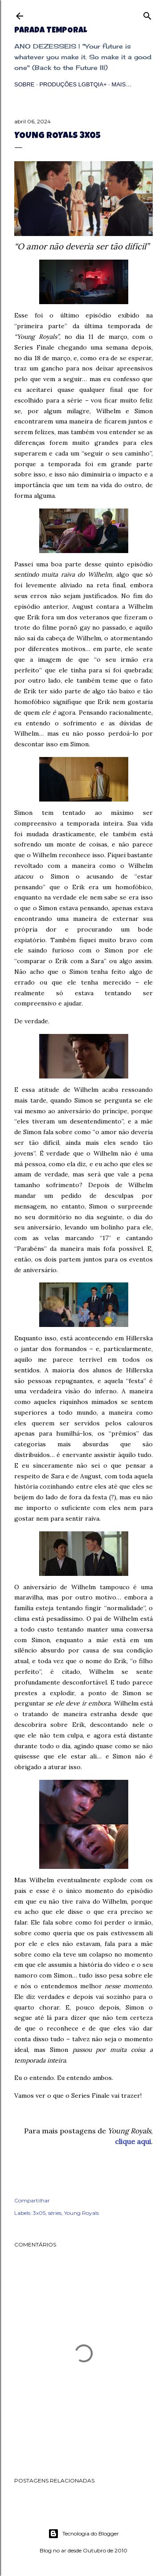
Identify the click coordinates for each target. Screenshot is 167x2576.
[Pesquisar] (147, 14)
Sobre (24, 84)
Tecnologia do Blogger (83, 2533)
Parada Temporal (50, 31)
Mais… (122, 84)
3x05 (39, 2213)
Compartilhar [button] (32, 2200)
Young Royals (81, 2213)
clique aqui (133, 2141)
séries (54, 2213)
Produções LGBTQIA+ (72, 84)
